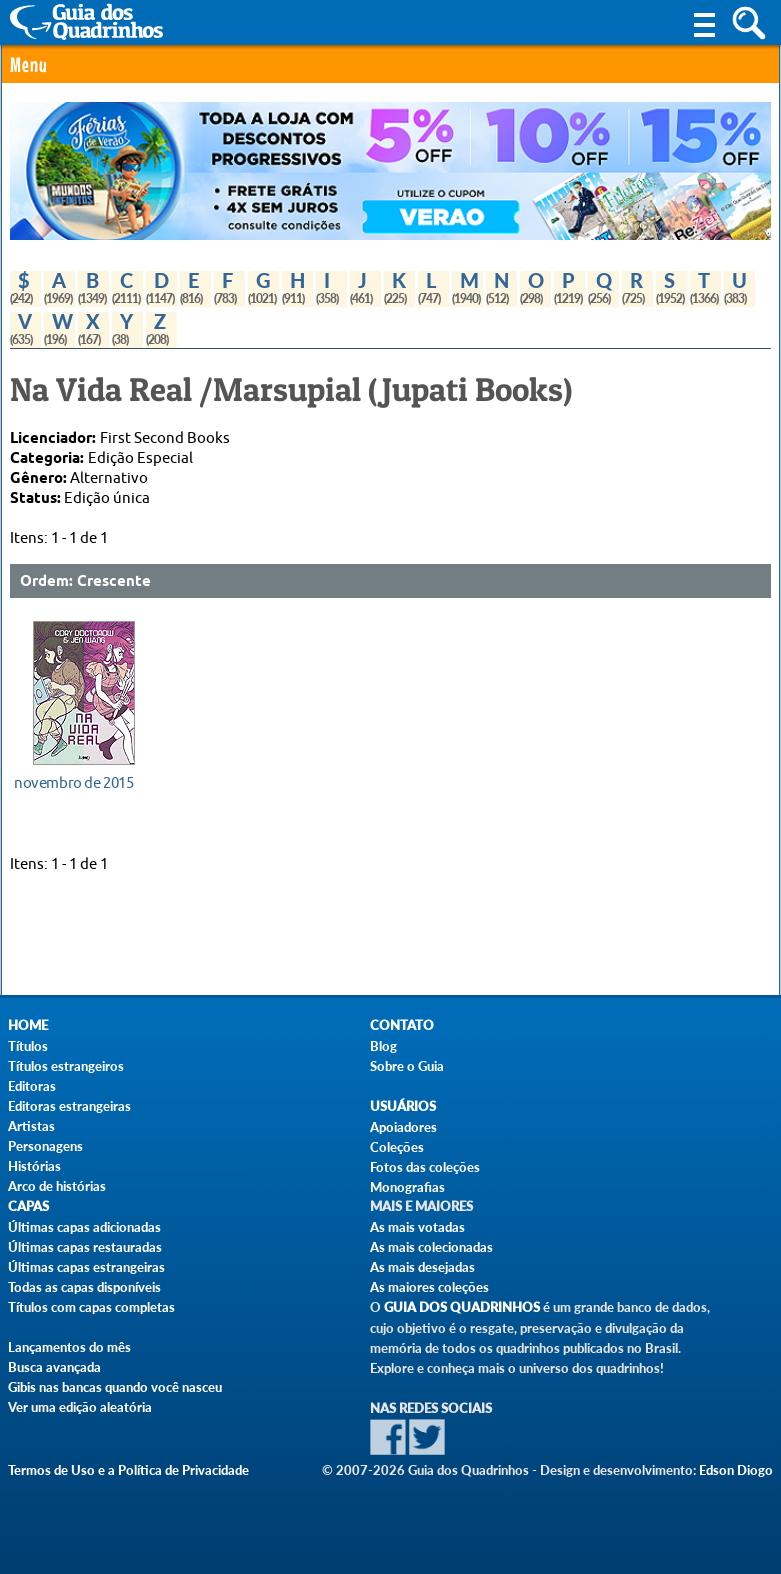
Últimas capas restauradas (85, 1247)
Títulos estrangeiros (66, 1066)
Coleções (397, 1147)
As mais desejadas (422, 1267)
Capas (28, 1206)
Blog (383, 1046)
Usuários (403, 1106)
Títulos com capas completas (91, 1307)
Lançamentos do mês (69, 1347)
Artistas (31, 1126)
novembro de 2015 (74, 783)
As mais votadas (417, 1227)
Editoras (32, 1086)
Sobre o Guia (407, 1066)
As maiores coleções (429, 1287)
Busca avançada (54, 1367)
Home (28, 1025)
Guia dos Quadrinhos (462, 1307)
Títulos (28, 1046)
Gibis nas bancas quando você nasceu (115, 1387)
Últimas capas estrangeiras (86, 1267)
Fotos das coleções (425, 1167)
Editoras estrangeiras (69, 1106)
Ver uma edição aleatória (80, 1407)
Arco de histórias (57, 1186)
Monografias (407, 1187)
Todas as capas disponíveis (84, 1287)
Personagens (45, 1146)
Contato (402, 1025)
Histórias (34, 1166)
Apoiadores (403, 1127)
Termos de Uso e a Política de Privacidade (128, 1470)
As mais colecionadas (431, 1247)
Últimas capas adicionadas (84, 1227)
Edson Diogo (736, 1470)
